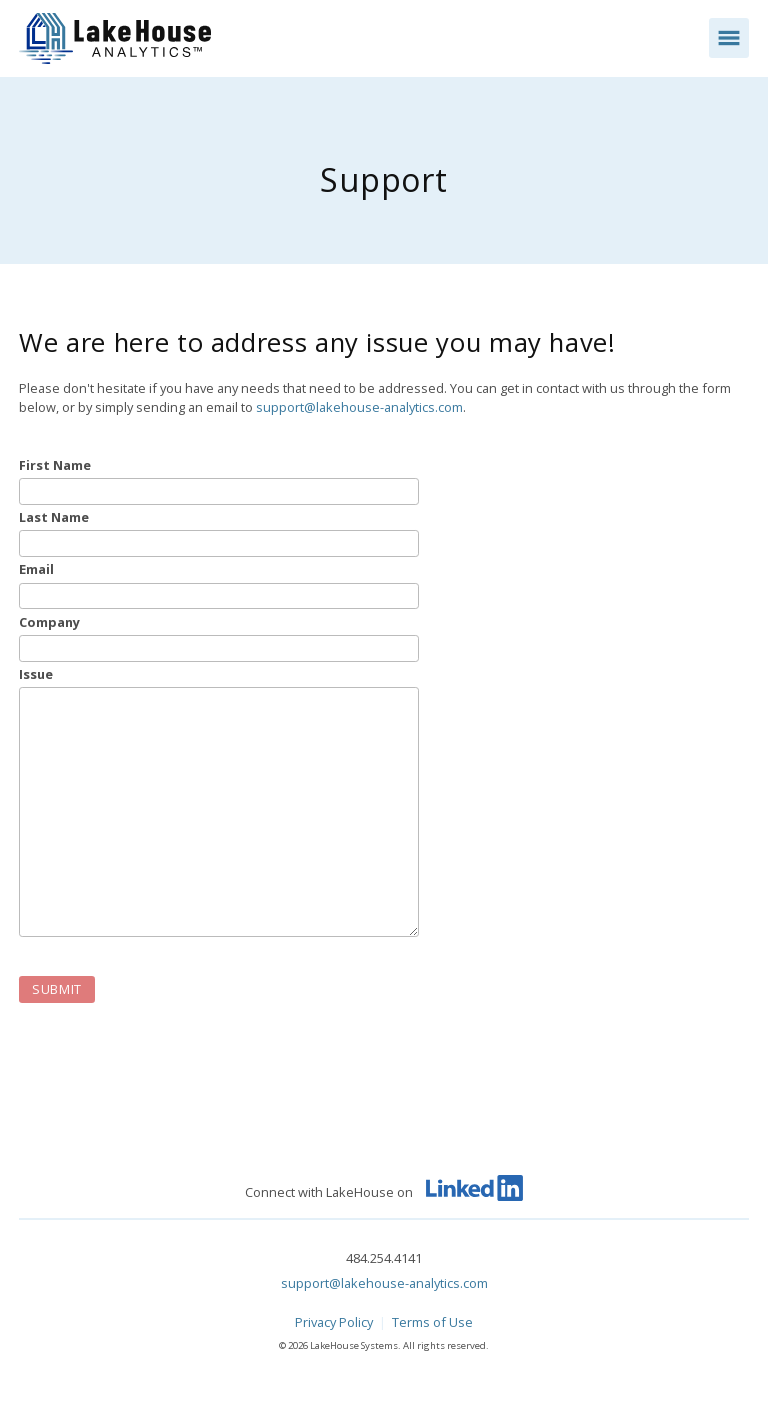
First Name (55, 465)
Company (49, 622)
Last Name (54, 517)
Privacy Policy (334, 1322)
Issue (36, 674)
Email (36, 569)
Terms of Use (432, 1322)
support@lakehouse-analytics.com (359, 407)
